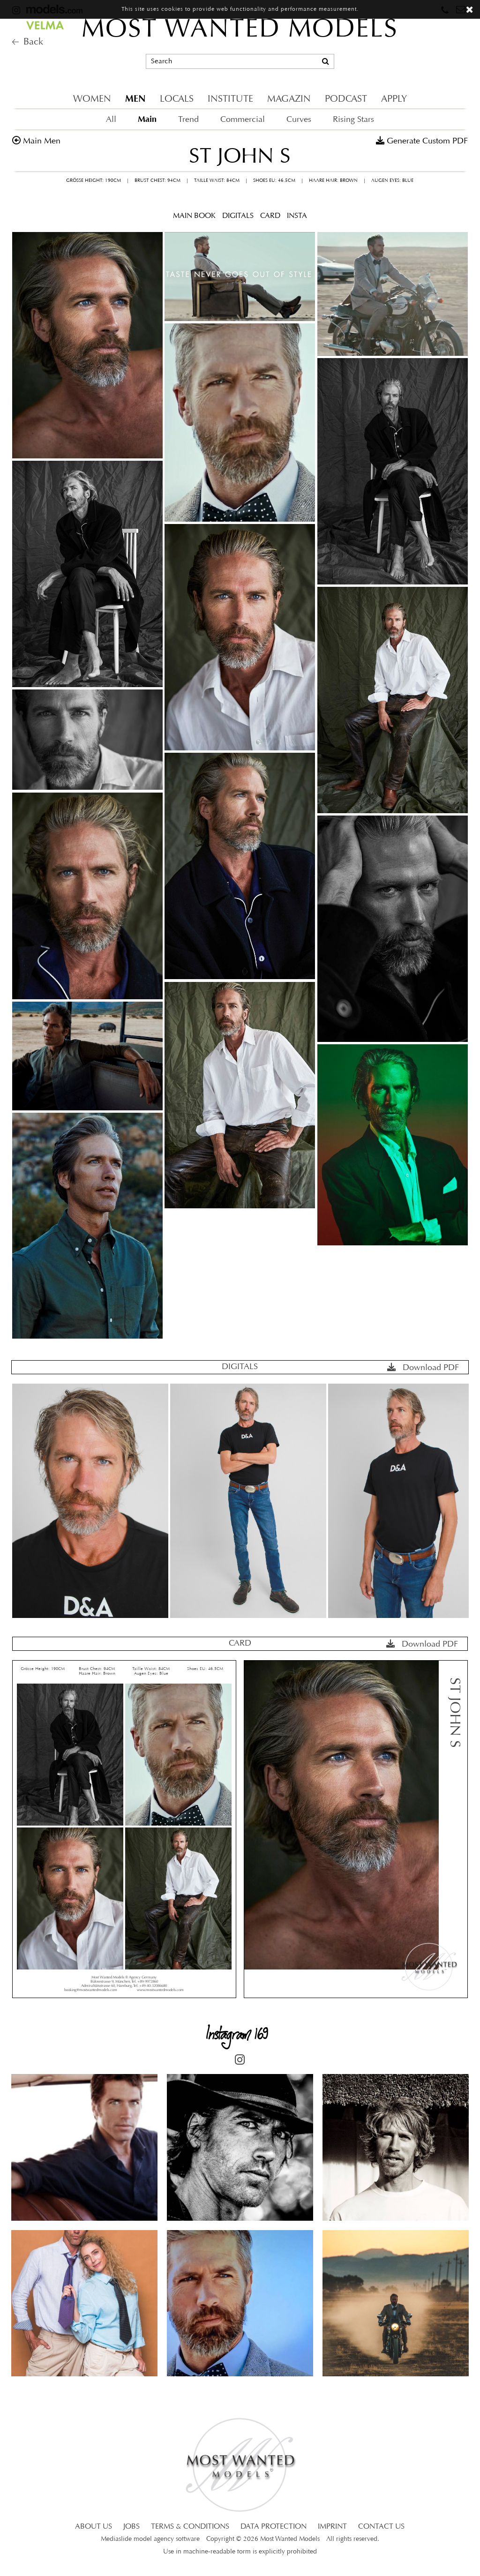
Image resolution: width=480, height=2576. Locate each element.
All (111, 119)
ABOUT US (93, 2527)
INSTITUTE (230, 99)
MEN (135, 99)
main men (41, 141)
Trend (188, 119)
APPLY (394, 99)
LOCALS (177, 99)
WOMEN (92, 99)
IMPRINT (332, 2527)
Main (147, 119)
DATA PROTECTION (273, 2527)
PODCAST (346, 99)
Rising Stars (353, 119)
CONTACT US (381, 2527)
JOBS (131, 2527)
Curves (298, 119)
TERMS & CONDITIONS (190, 2527)
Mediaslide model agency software (150, 2539)
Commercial (242, 119)
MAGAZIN (289, 99)
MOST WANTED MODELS (240, 30)
